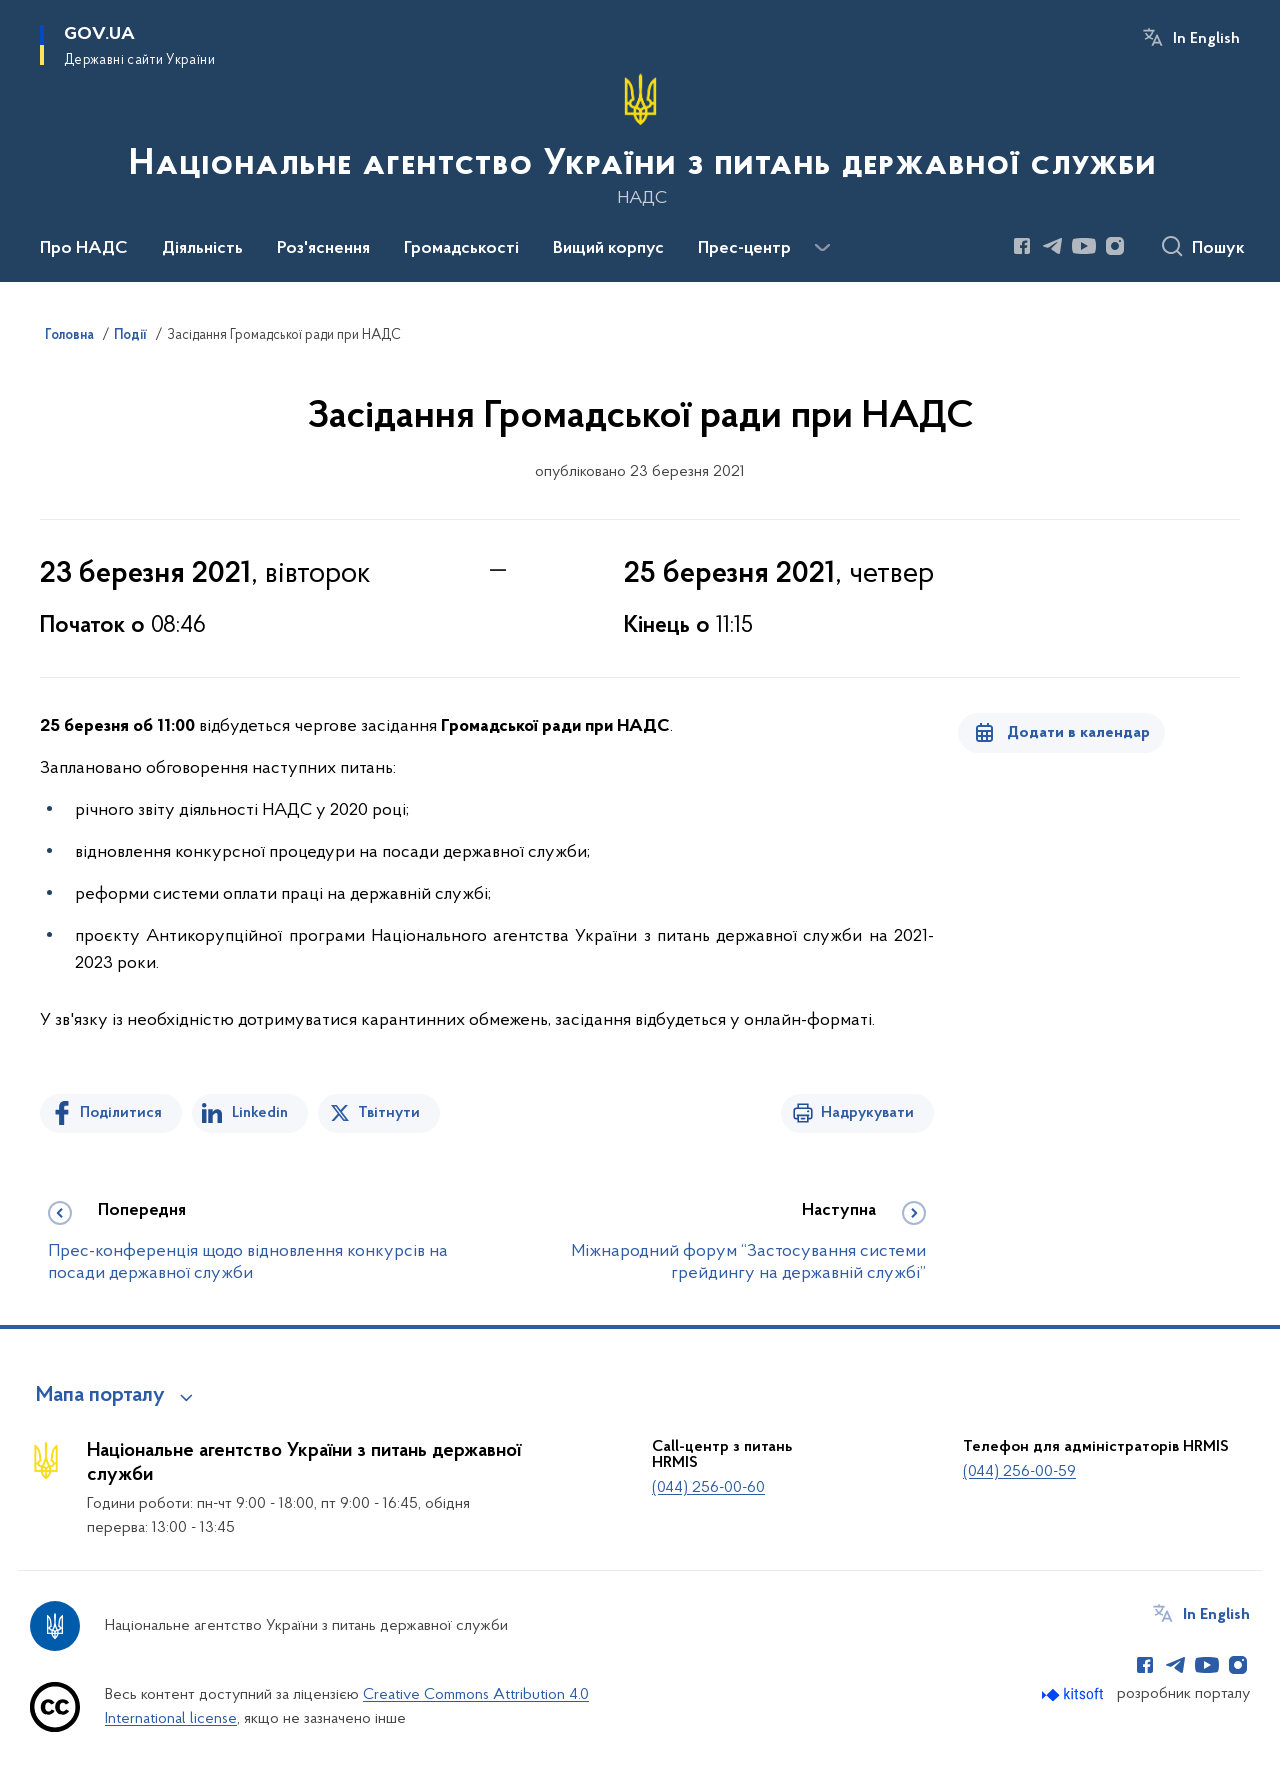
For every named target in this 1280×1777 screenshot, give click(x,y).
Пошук (1218, 249)
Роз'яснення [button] (323, 249)
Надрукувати (867, 1113)
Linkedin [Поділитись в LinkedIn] (260, 1113)
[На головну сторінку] (640, 139)
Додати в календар (1078, 733)
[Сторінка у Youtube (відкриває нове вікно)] (1084, 246)
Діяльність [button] (202, 249)
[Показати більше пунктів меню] (822, 248)
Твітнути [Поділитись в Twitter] (389, 1113)
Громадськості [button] (461, 249)
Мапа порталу (100, 1396)
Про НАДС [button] (84, 249)
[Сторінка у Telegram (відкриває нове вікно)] (1053, 246)
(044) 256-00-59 (1019, 1472)
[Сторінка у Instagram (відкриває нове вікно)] (1115, 246)
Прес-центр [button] (744, 249)
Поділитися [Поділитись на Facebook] (121, 1113)
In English (1206, 39)
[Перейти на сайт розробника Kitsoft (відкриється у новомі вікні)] (1074, 1694)
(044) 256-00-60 (708, 1488)
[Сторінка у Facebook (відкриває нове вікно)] (1022, 246)
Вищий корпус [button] (608, 249)
